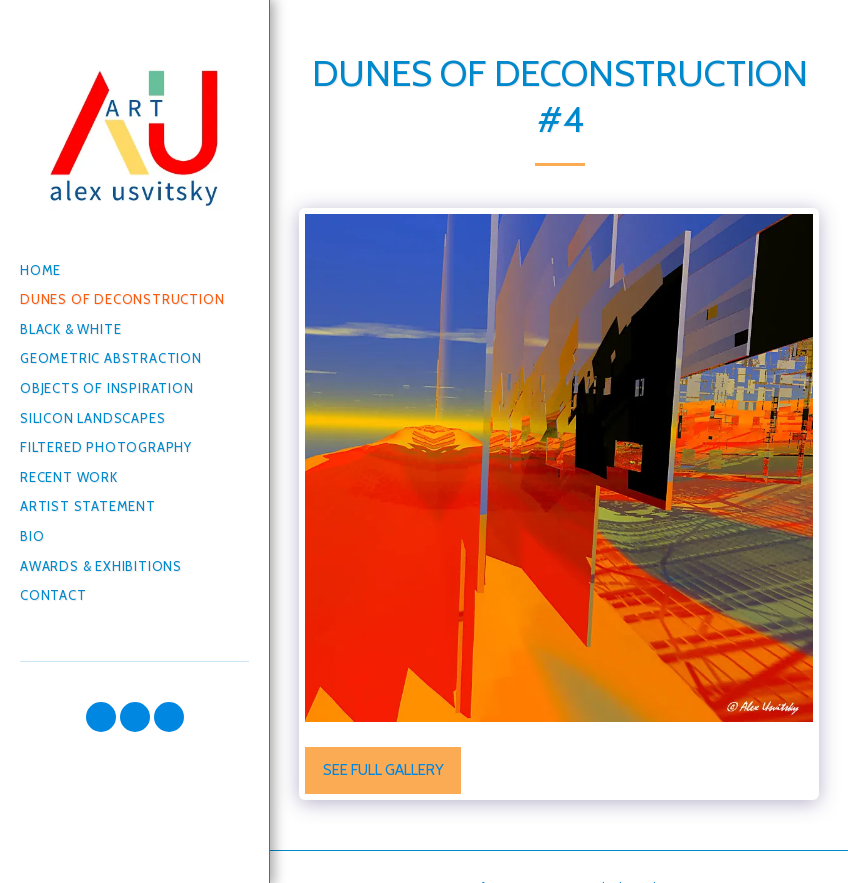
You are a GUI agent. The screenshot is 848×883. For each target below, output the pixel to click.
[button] (101, 717)
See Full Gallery (383, 770)
